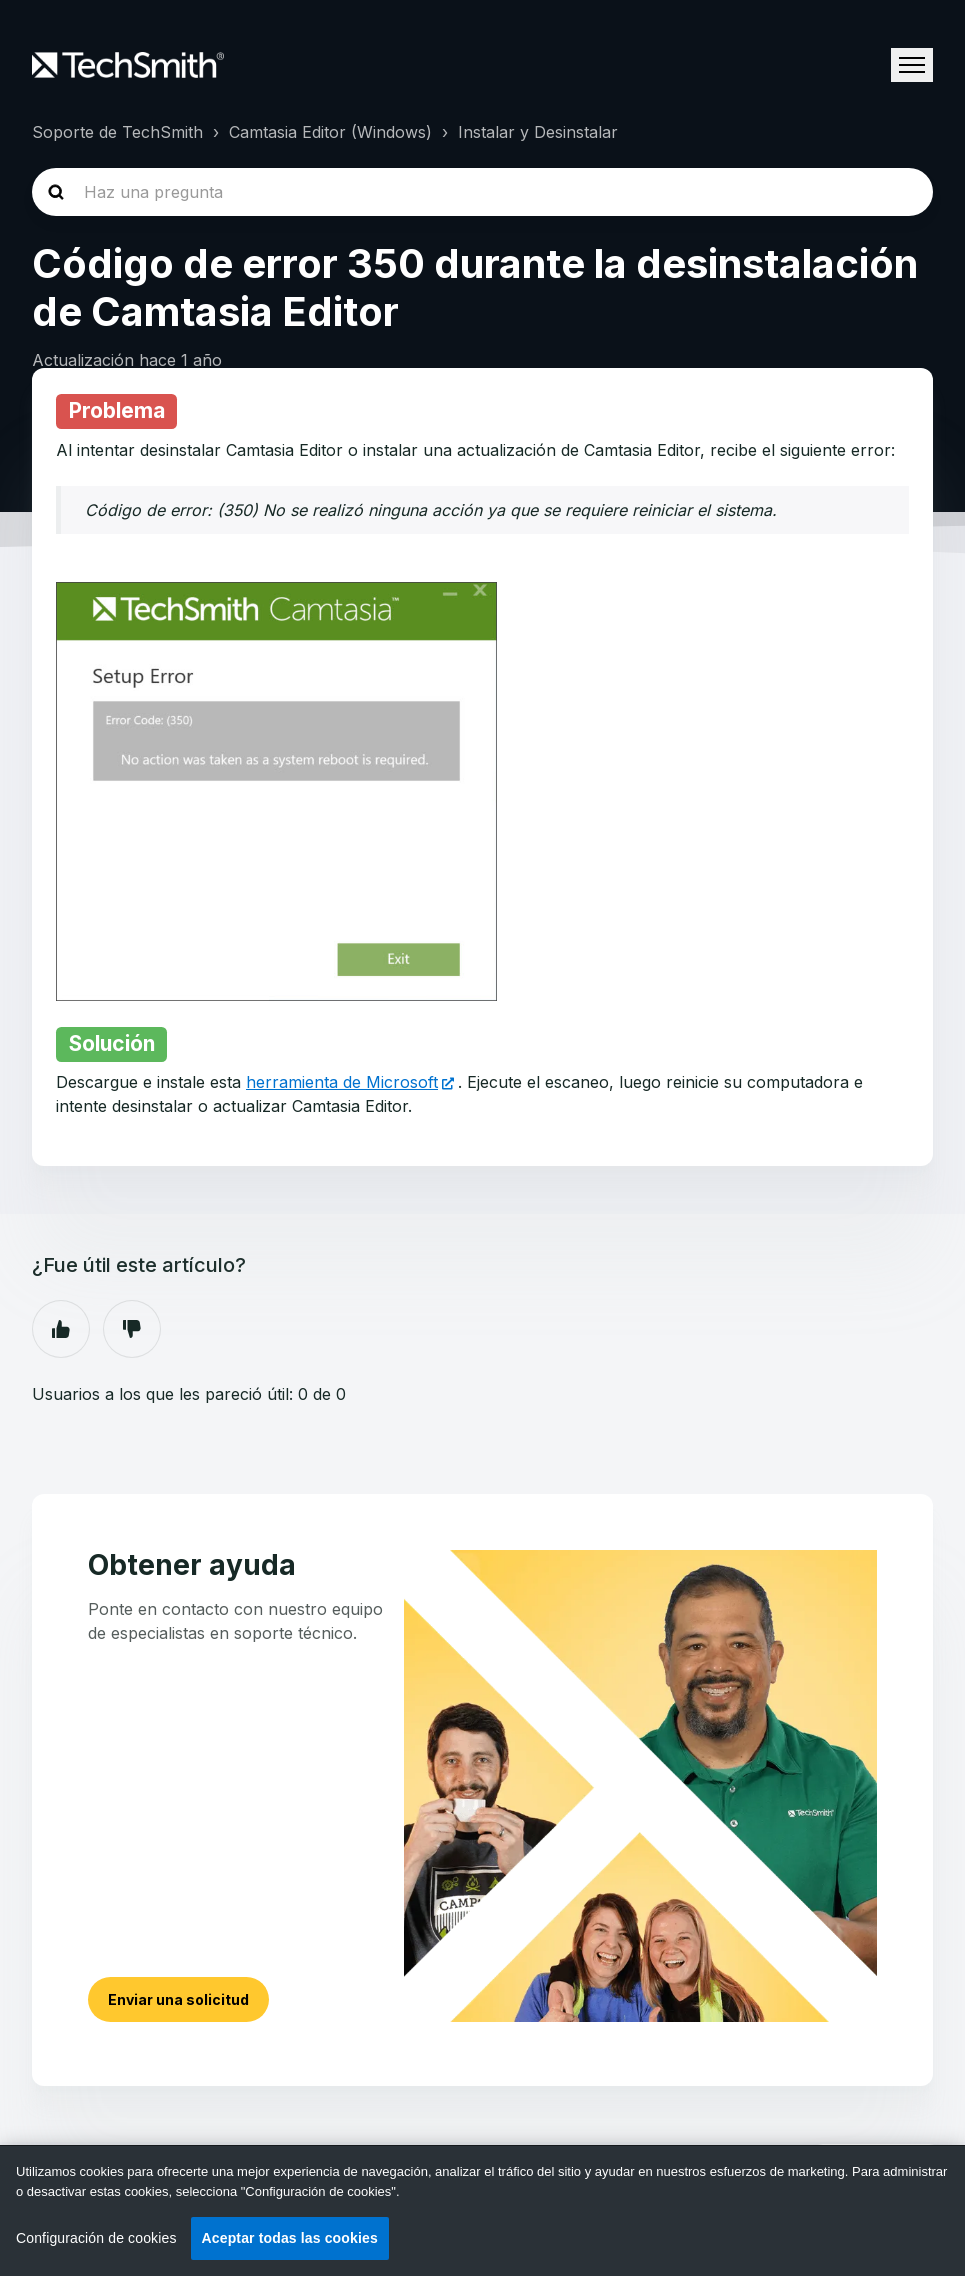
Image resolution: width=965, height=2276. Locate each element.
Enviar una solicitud (178, 1999)
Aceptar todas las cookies (290, 2238)
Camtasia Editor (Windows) (330, 132)
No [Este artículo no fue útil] (132, 1329)
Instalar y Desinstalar (538, 132)
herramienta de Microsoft (342, 1082)
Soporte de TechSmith (117, 132)
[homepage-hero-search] (482, 192)
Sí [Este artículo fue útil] (61, 1329)
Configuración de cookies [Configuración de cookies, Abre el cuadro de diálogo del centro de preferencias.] (96, 2238)
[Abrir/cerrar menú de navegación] (912, 65)
